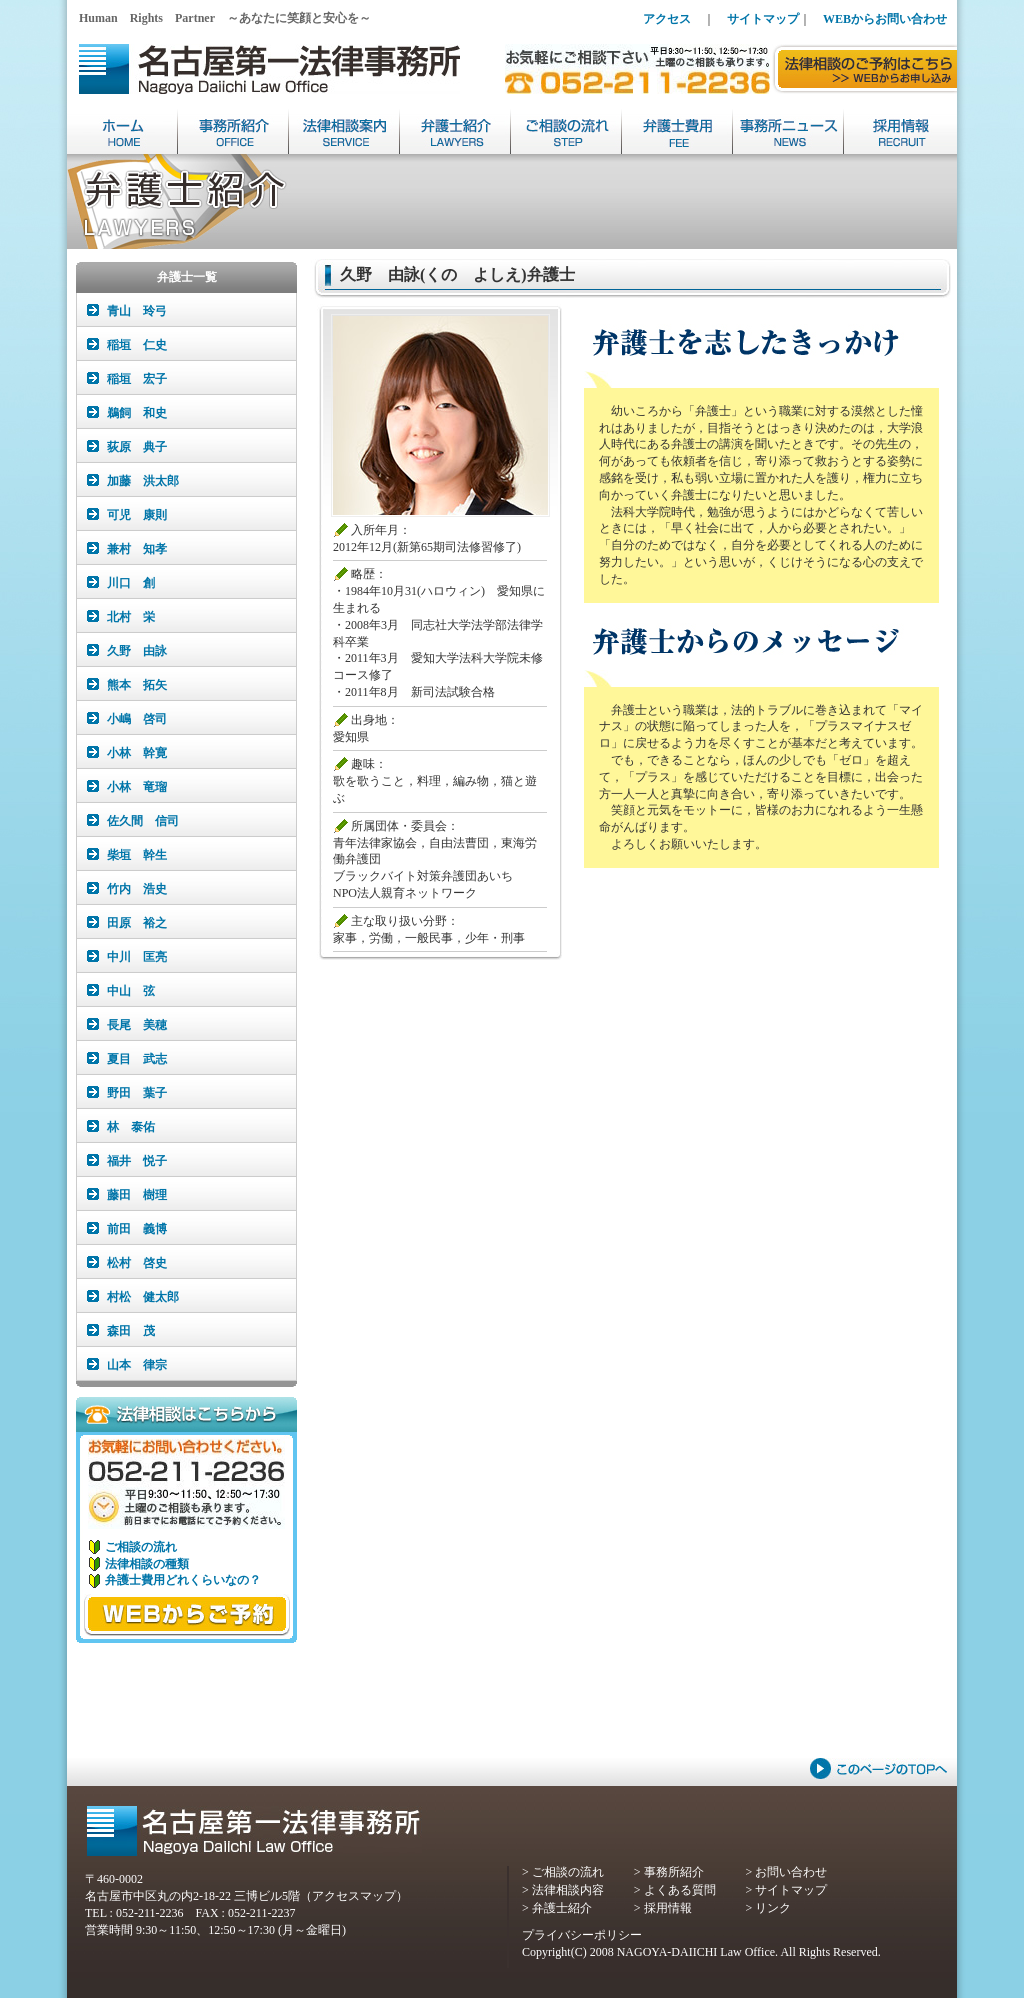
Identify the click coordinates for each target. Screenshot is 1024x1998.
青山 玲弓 (137, 311)
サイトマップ (763, 19)
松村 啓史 (137, 1263)
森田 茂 (131, 1331)
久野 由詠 (137, 651)
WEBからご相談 (187, 1615)
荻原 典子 (137, 447)
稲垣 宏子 (137, 379)
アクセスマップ (354, 1896)
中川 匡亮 (137, 957)
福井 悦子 (137, 1161)
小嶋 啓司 (137, 719)
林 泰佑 (131, 1127)
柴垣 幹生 (137, 855)
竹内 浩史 (137, 889)
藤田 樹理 (137, 1195)
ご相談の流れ (141, 1547)
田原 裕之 (137, 923)
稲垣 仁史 (137, 345)
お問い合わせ (791, 1872)
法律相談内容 (568, 1890)
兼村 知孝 (137, 549)
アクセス (667, 19)
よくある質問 (680, 1890)
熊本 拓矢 (137, 685)
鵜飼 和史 (137, 413)
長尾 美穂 (137, 1025)
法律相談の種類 (147, 1564)
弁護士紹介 (562, 1908)
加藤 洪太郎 (143, 481)
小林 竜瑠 (137, 787)
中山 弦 (131, 991)
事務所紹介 (674, 1872)
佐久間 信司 (143, 821)
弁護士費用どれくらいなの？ (183, 1580)
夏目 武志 (137, 1059)
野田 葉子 (137, 1093)
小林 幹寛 (137, 753)
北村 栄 (131, 617)
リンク (773, 1908)
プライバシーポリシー (582, 1935)
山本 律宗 (137, 1365)
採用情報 (668, 1908)
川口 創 (131, 583)
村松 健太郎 (143, 1297)
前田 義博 (137, 1229)
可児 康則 (137, 515)
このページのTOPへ (878, 1768)
